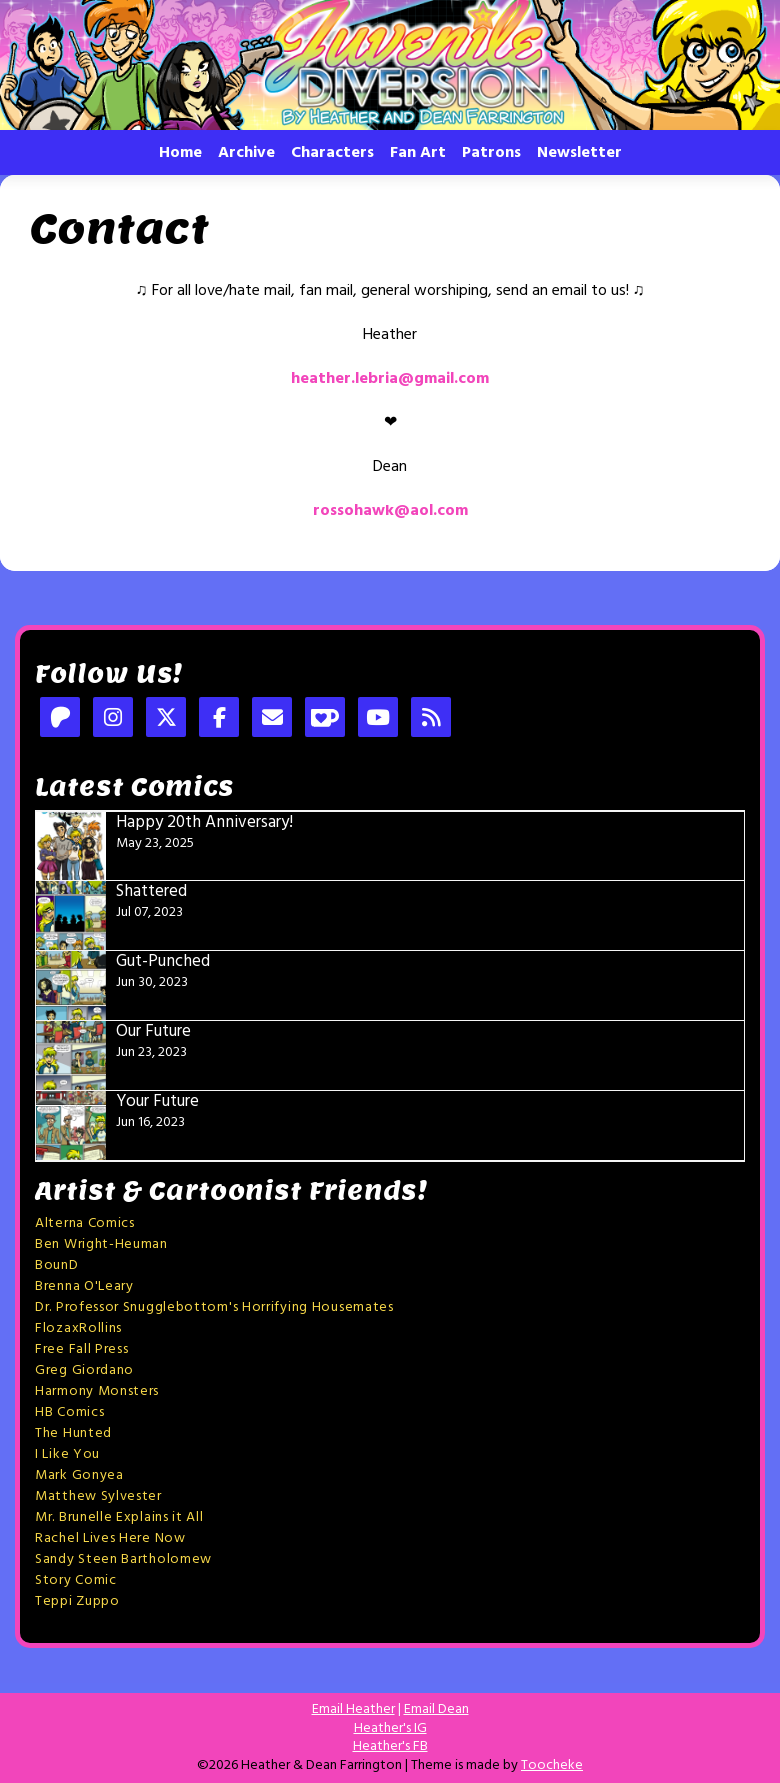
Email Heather (353, 1709)
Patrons (491, 153)
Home (180, 153)
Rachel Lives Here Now (110, 1538)
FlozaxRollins (78, 1328)
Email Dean (436, 1709)
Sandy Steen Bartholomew (123, 1559)
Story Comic (76, 1580)
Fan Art (418, 153)
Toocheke (552, 1765)
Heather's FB (390, 1746)
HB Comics (69, 1412)
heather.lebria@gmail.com (390, 379)
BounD (57, 1265)
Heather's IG (390, 1728)
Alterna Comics (85, 1223)
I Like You (67, 1454)
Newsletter (579, 153)
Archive (246, 153)
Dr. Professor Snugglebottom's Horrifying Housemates (214, 1307)
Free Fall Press (82, 1349)
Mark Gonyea (79, 1475)
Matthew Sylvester (98, 1496)
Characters (332, 153)
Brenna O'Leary (84, 1286)
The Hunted (73, 1433)
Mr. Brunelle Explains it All (119, 1517)
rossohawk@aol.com (390, 511)
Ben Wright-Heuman (101, 1244)
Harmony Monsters (97, 1391)
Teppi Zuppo (77, 1601)
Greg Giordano (84, 1370)
